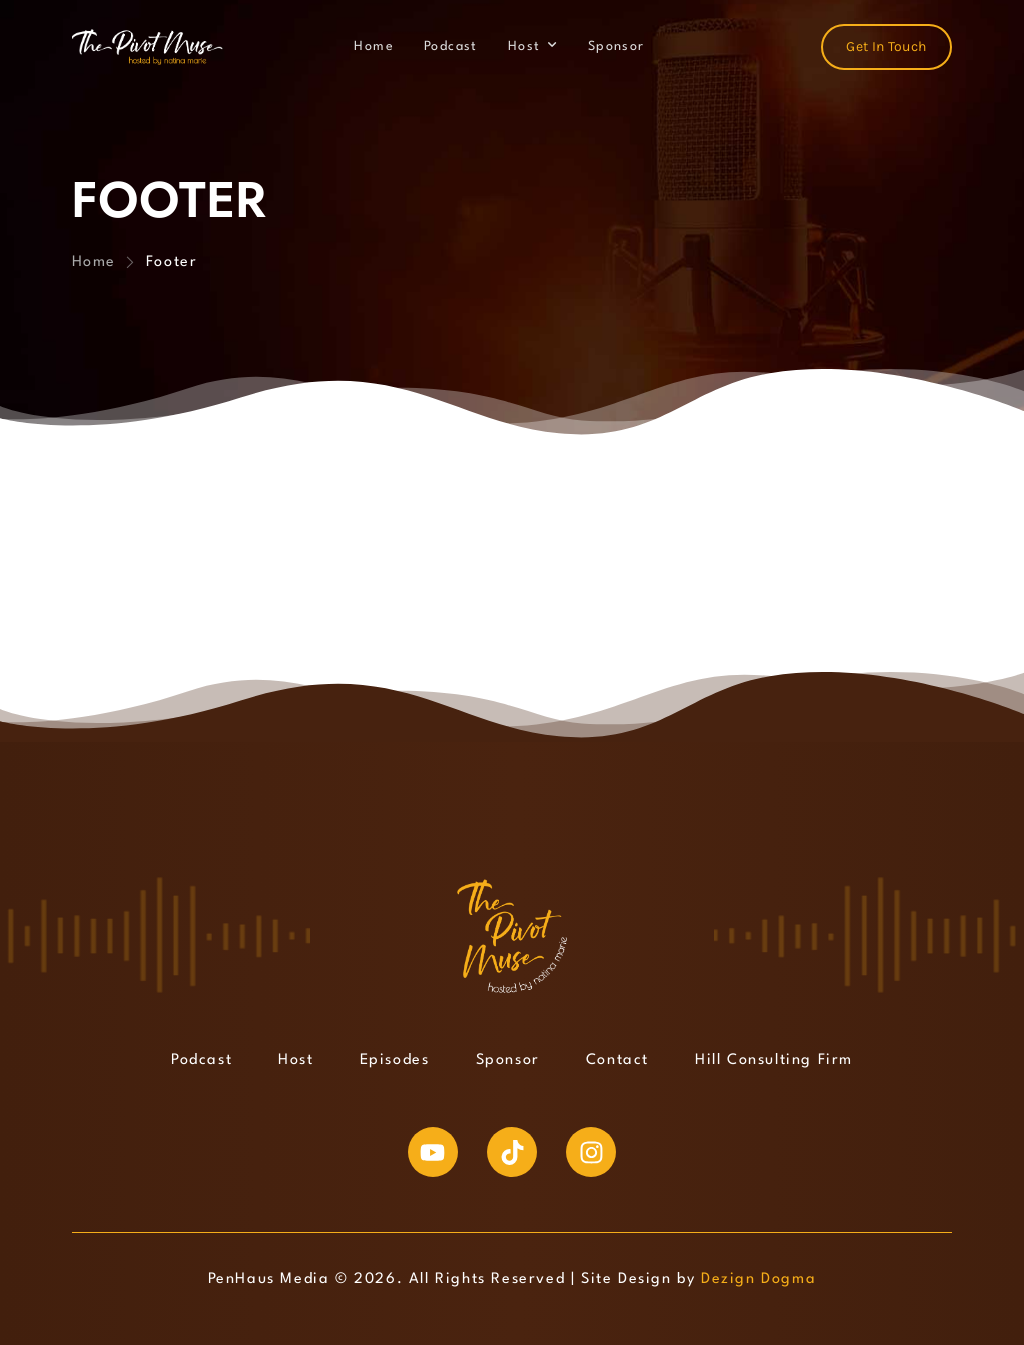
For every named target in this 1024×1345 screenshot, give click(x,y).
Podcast (451, 46)
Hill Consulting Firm (774, 1060)
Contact (617, 1060)
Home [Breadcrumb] (94, 262)
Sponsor (616, 46)
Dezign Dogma (758, 1279)
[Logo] (147, 47)
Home (374, 46)
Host (524, 46)
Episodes (395, 1060)
